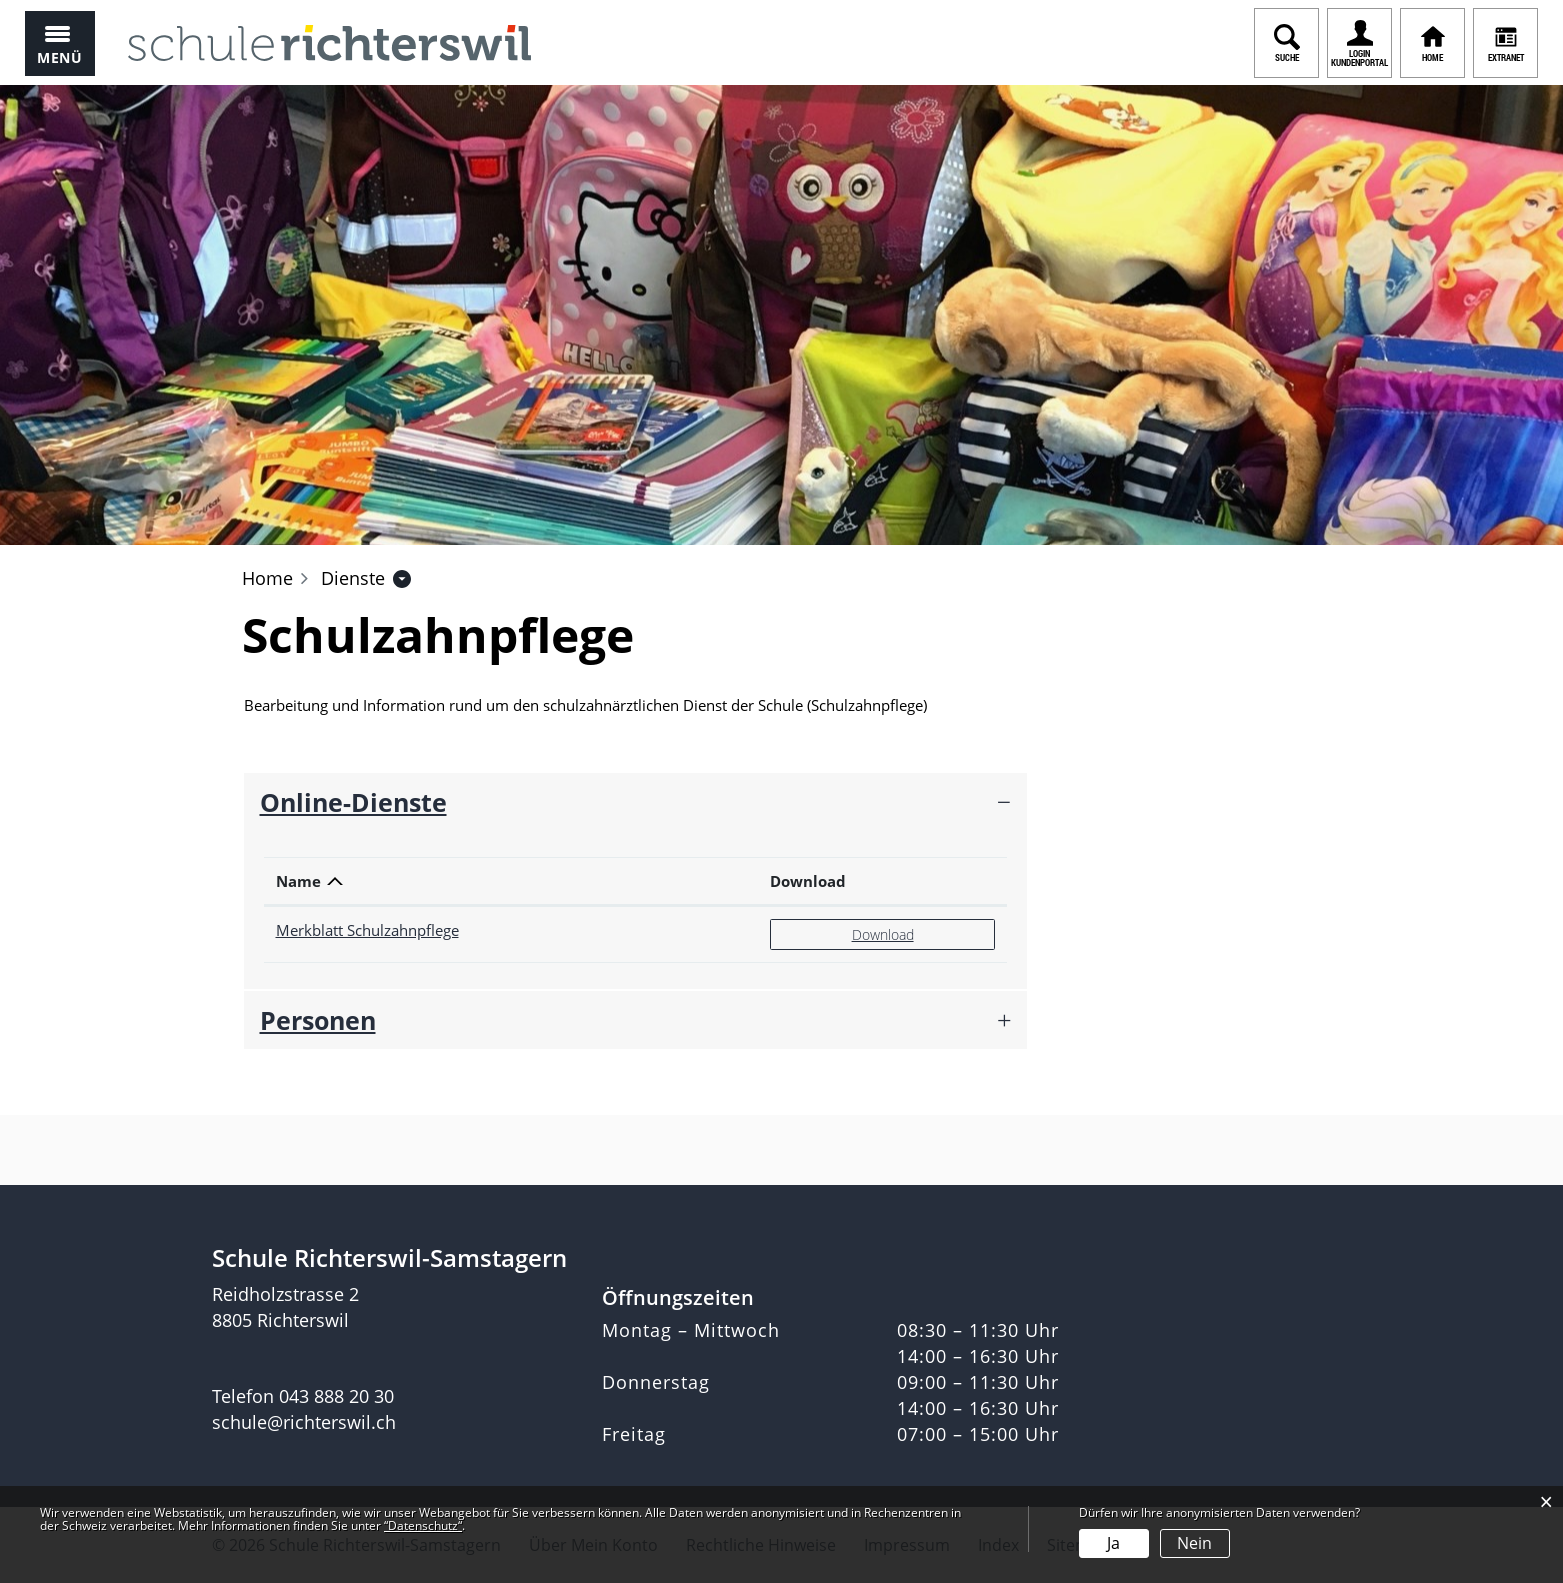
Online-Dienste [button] (353, 802)
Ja (1113, 1543)
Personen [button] (318, 1020)
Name (298, 881)
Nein (1194, 1543)
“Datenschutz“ (423, 1525)
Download (808, 881)
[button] (353, 578)
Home (267, 578)
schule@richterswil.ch (304, 1422)
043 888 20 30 (336, 1396)
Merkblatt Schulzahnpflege (367, 930)
